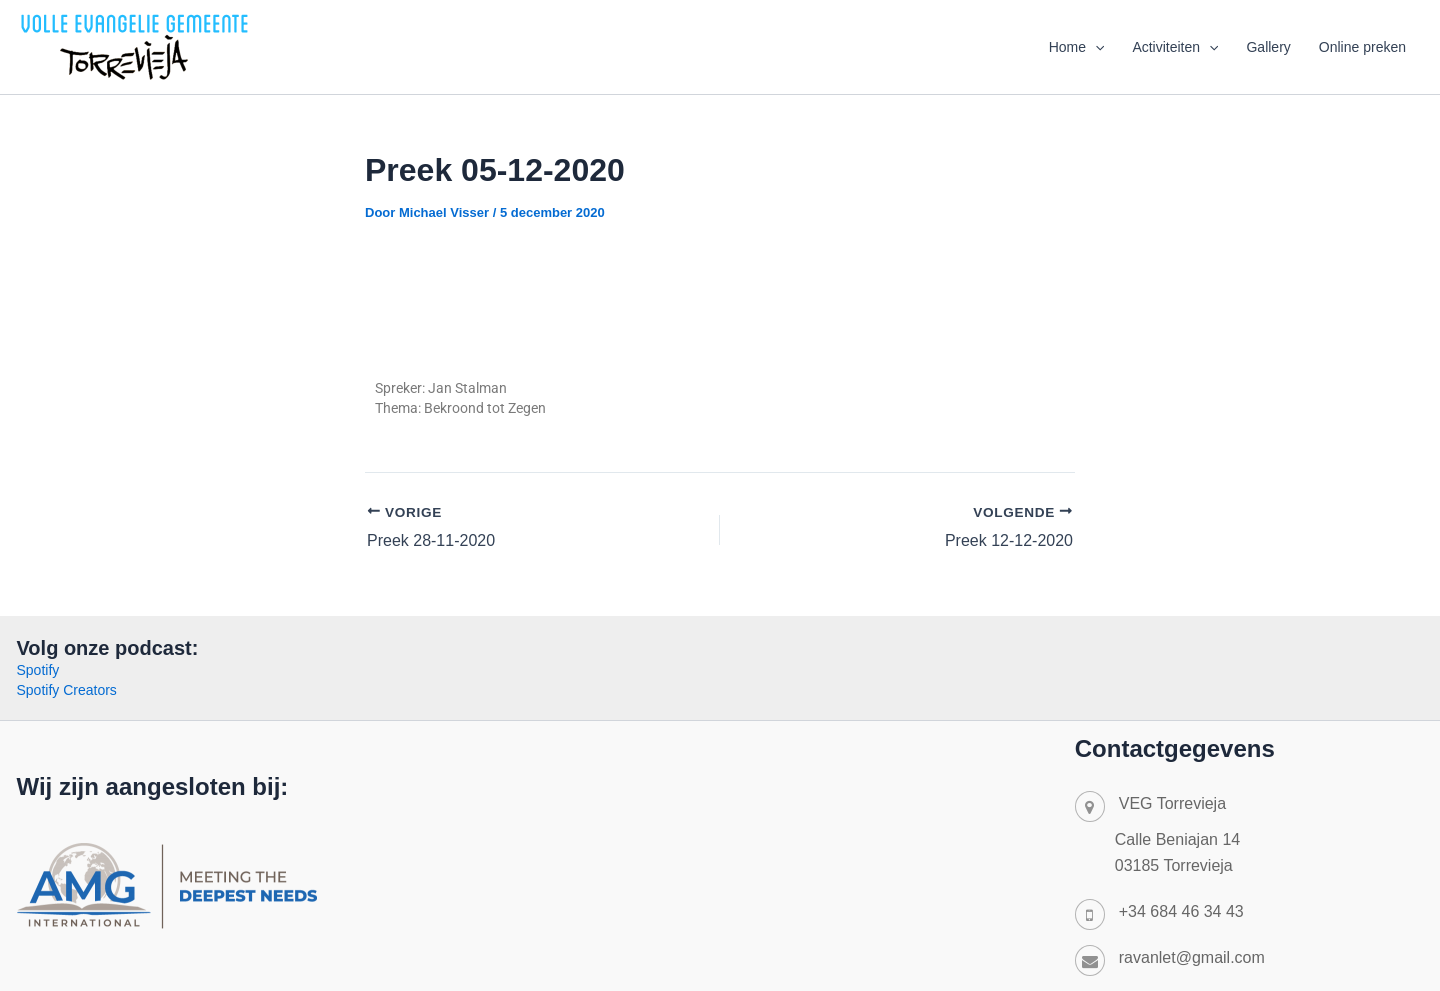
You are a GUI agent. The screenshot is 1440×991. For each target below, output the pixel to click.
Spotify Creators (67, 690)
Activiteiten (1175, 47)
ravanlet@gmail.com (1192, 957)
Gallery (1268, 47)
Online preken (1362, 47)
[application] (1095, 47)
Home (1077, 47)
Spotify (38, 670)
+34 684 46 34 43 (1181, 911)
